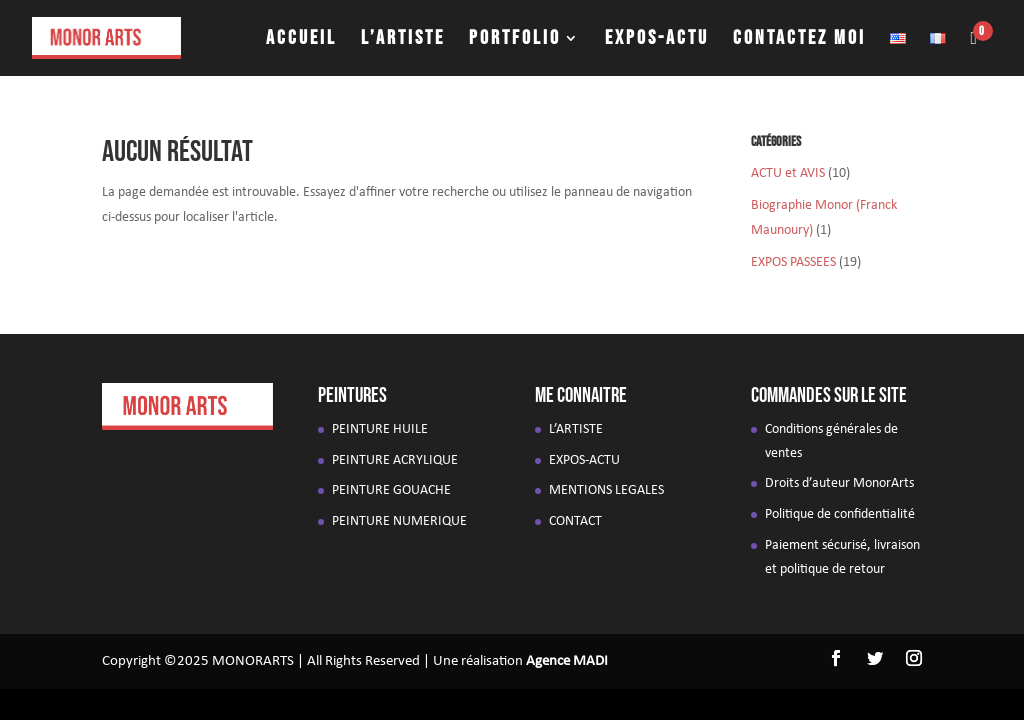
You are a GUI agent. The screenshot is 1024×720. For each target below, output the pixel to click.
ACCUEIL (301, 40)
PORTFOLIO (515, 40)
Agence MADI (567, 661)
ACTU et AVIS (788, 173)
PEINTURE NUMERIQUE (399, 521)
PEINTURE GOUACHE (391, 490)
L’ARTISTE (403, 40)
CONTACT (575, 521)
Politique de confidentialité (840, 514)
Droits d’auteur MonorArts (839, 483)
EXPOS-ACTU (657, 40)
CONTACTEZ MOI (799, 40)
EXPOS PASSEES (793, 262)
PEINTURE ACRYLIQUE (395, 460)
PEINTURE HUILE (380, 429)
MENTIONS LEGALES (606, 490)
